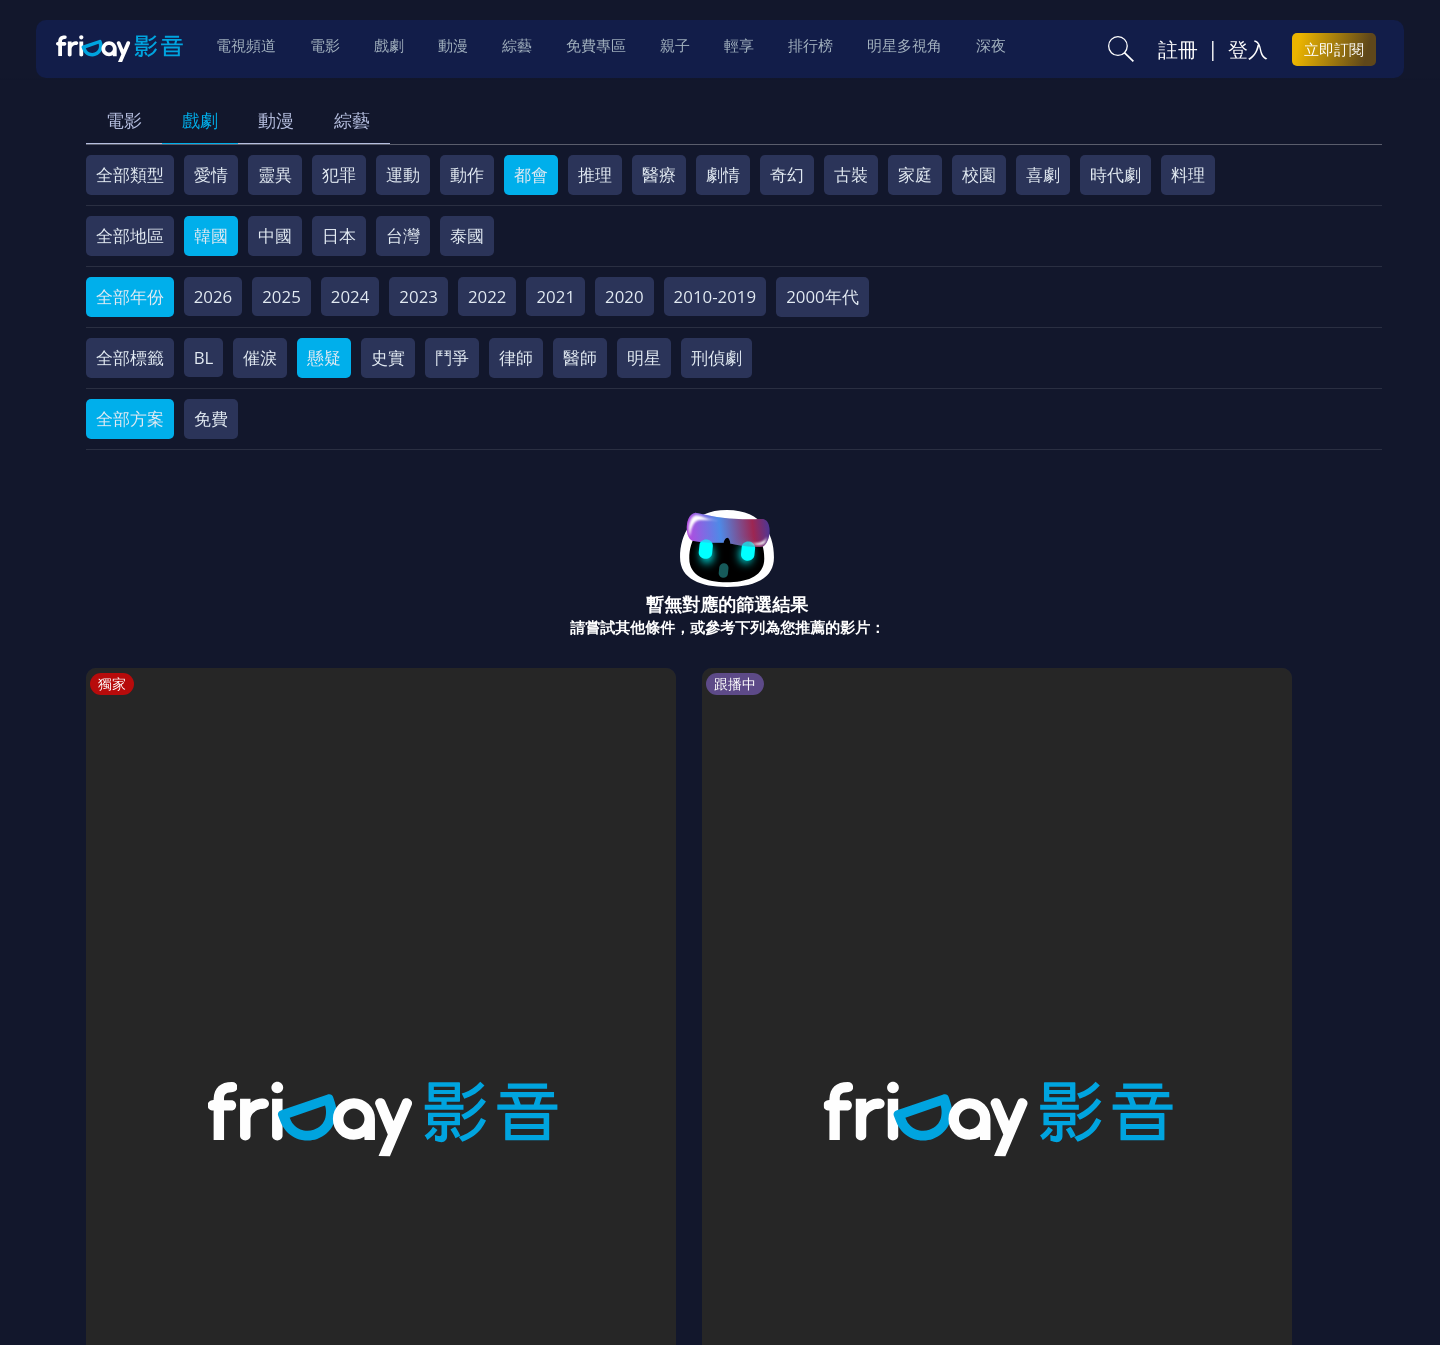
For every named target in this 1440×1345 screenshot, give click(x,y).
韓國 (211, 235)
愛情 (211, 174)
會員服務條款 (504, 1201)
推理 (595, 174)
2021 (555, 296)
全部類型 (130, 174)
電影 (124, 120)
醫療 (659, 174)
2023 (418, 296)
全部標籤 (130, 357)
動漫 (276, 120)
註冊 (1178, 51)
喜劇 (1043, 174)
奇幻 (787, 174)
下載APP (1081, 1201)
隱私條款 (609, 1201)
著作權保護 (705, 1201)
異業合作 (802, 1201)
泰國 (467, 235)
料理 (1188, 174)
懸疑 (324, 357)
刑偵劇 (716, 357)
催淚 (260, 357)
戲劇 (200, 120)
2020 (624, 296)
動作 (467, 174)
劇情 (723, 174)
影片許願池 (898, 1201)
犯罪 (339, 174)
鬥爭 (452, 357)
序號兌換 (223, 1201)
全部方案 (130, 418)
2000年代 (822, 296)
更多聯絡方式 (1227, 1278)
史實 (388, 357)
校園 (979, 174)
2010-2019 (715, 296)
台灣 (403, 235)
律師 (516, 357)
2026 (213, 296)
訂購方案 (1168, 1201)
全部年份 (130, 296)
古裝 (851, 174)
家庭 (915, 174)
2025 (281, 296)
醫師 (580, 357)
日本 (339, 235)
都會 (531, 174)
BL (204, 357)
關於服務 (135, 1201)
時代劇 (1115, 174)
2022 (487, 296)
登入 (1248, 51)
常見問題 (399, 1201)
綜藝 (352, 120)
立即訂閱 (1334, 51)
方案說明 (311, 1201)
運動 (403, 174)
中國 (275, 235)
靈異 (275, 174)
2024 (350, 296)
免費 (211, 418)
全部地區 (130, 235)
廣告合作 (995, 1201)
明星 (644, 357)
